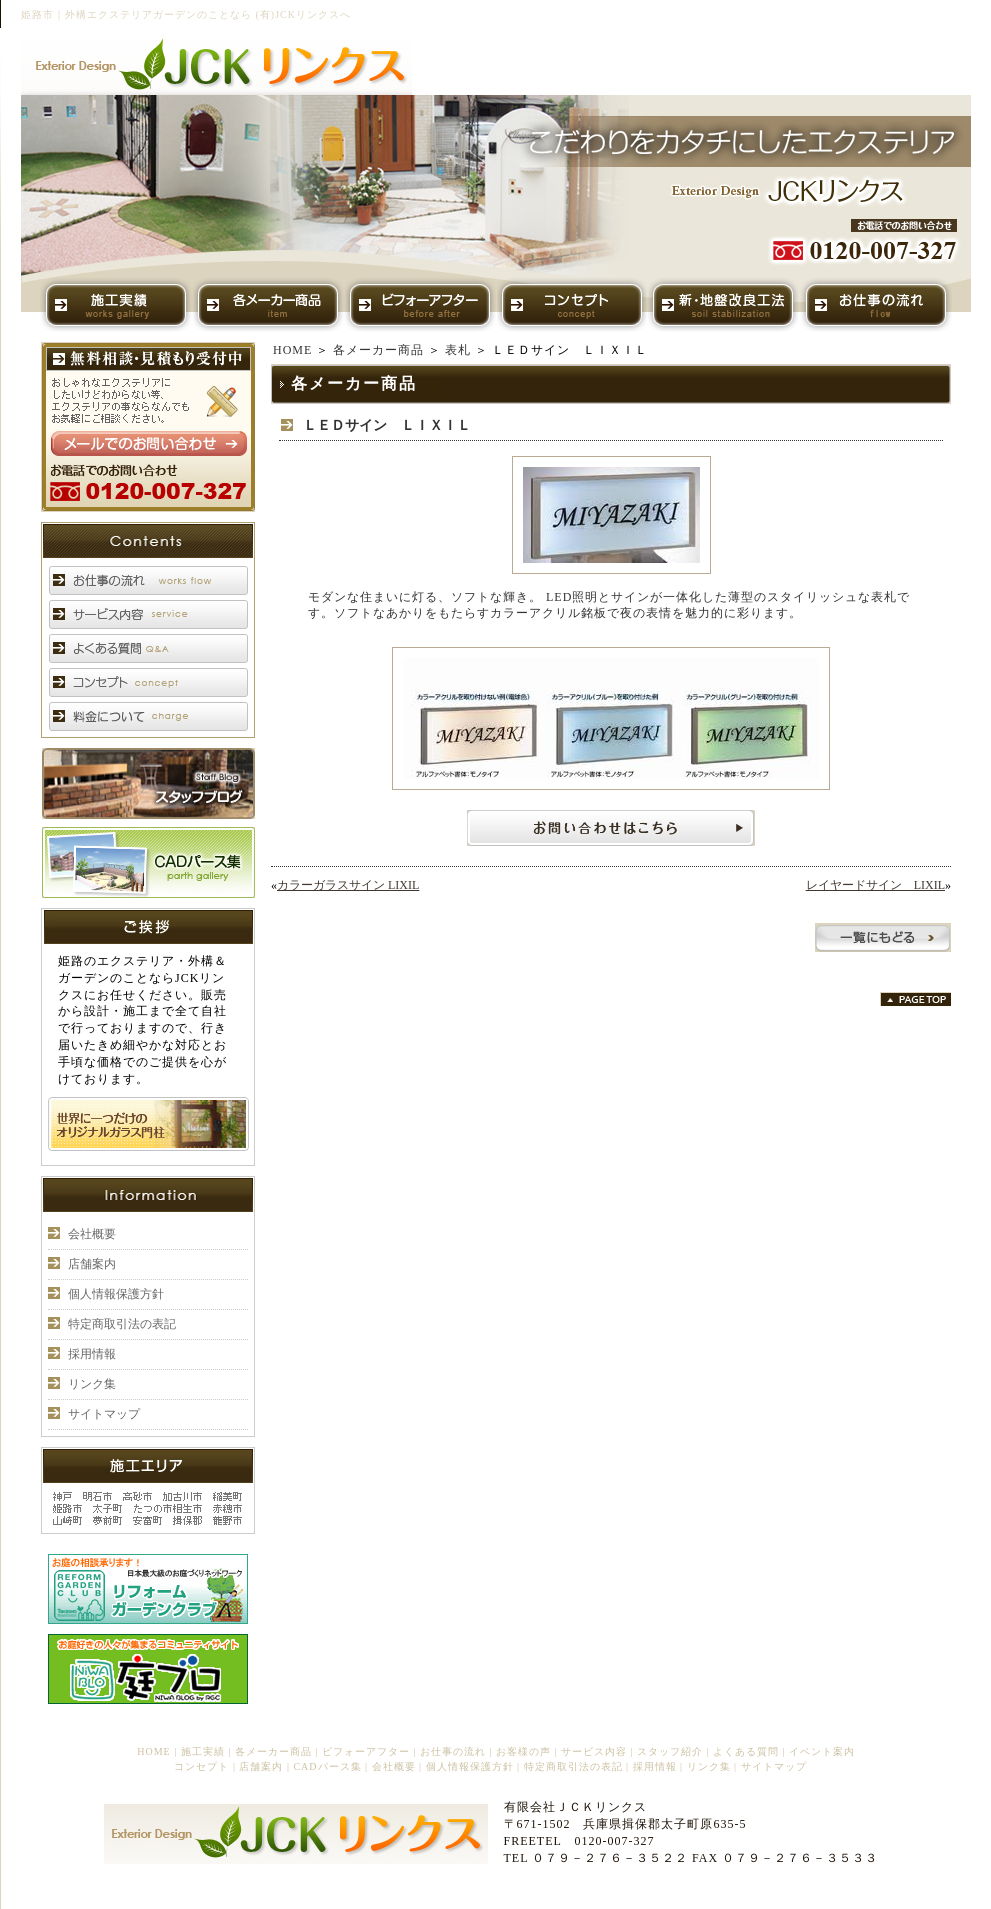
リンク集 (92, 1384)
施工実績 (203, 1751)
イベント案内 (822, 1751)
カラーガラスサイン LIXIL (348, 885)
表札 (458, 350)
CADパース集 (327, 1766)
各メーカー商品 (378, 350)
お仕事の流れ (453, 1751)
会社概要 (92, 1234)
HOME (292, 350)
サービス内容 (594, 1751)
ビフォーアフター (366, 1751)
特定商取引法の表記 (122, 1324)
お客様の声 (523, 1751)
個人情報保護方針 (116, 1294)
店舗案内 (92, 1264)
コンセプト (201, 1766)
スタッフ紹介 (670, 1751)
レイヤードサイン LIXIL (875, 885)
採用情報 (92, 1354)
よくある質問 (746, 1751)
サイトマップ (104, 1414)
